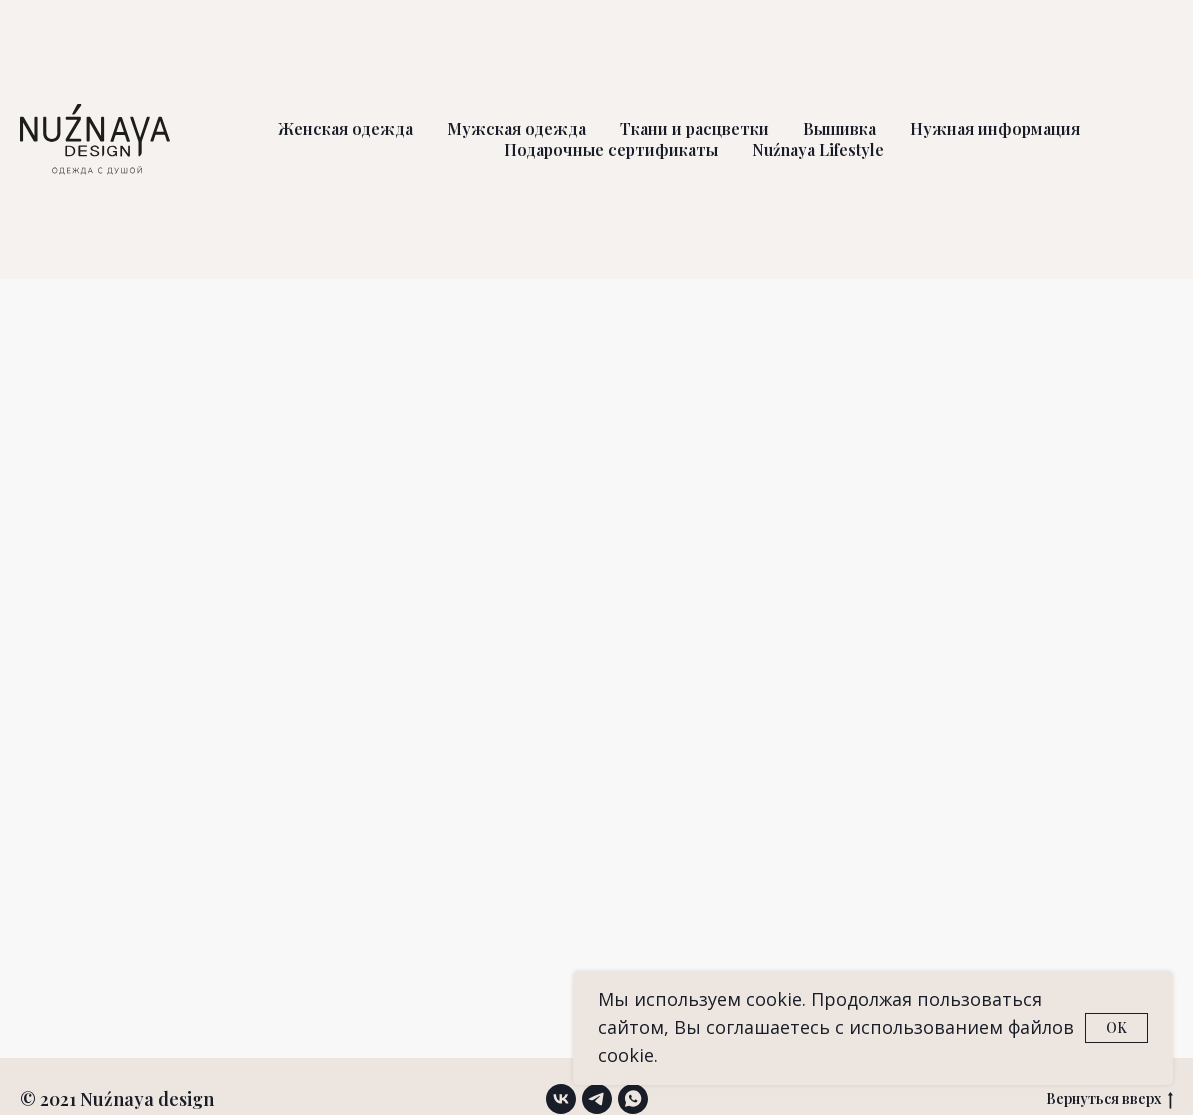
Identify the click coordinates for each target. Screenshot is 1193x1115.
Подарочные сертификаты (611, 149)
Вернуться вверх (1109, 1099)
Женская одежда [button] (345, 128)
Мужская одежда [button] (516, 128)
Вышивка (839, 128)
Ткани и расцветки (694, 128)
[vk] (561, 1099)
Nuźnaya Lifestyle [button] (818, 149)
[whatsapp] (633, 1099)
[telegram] (597, 1099)
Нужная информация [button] (995, 128)
